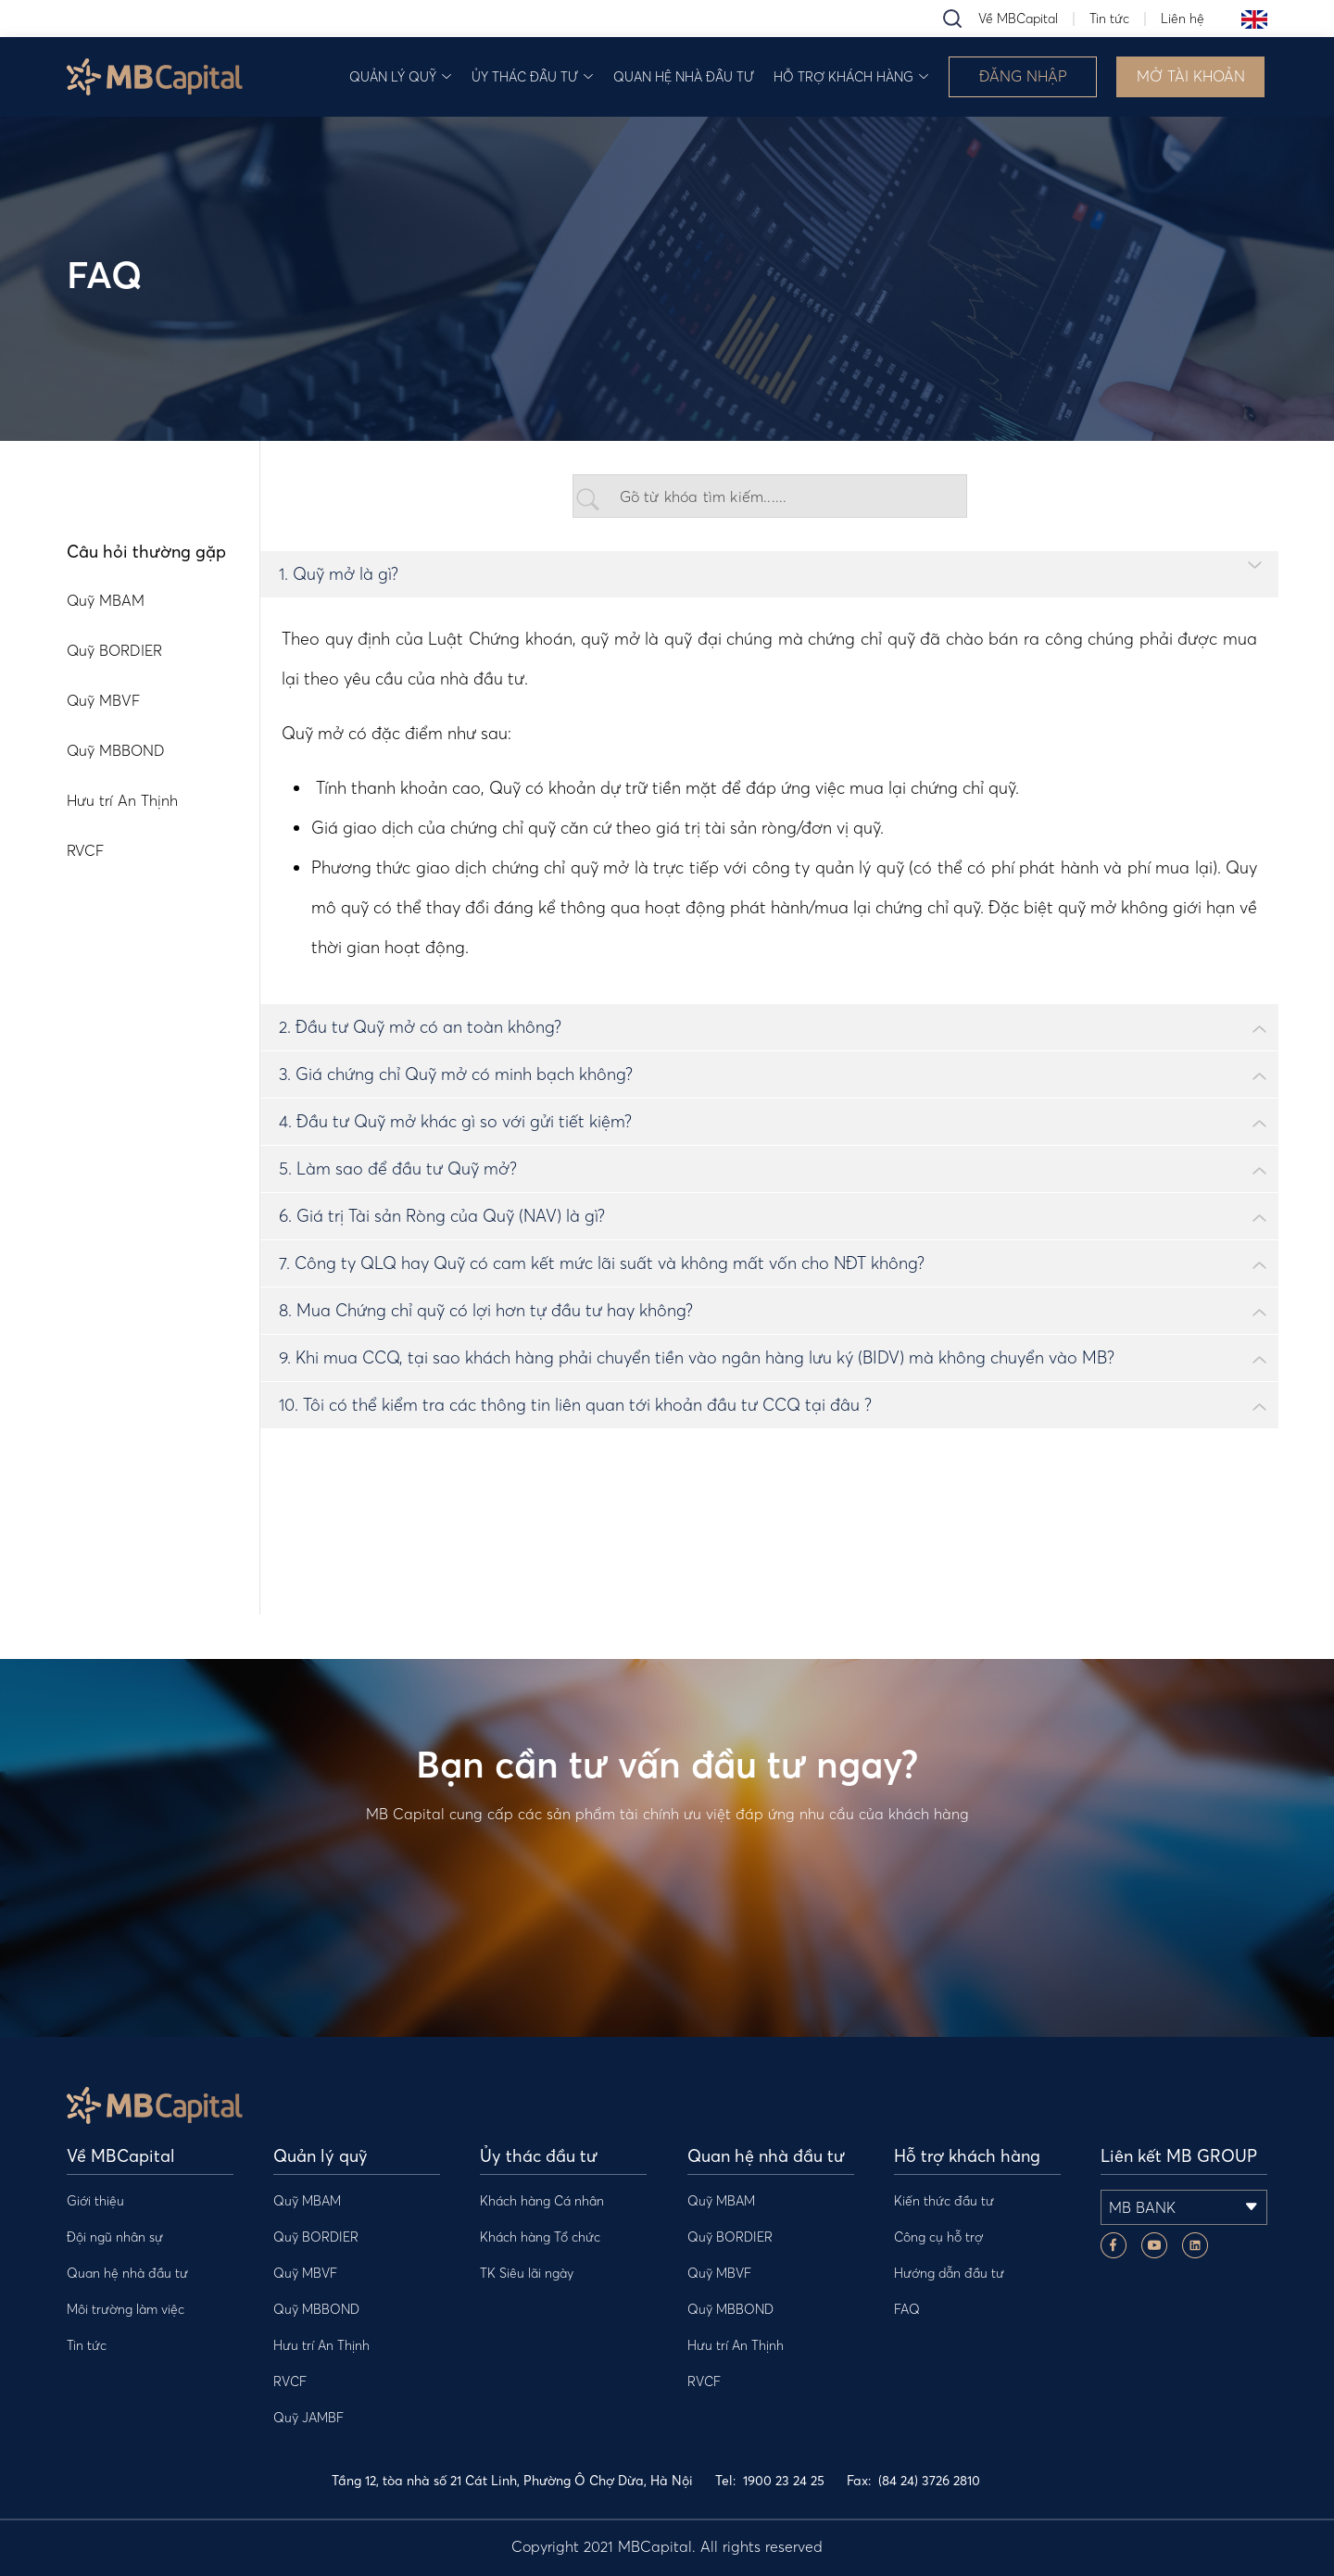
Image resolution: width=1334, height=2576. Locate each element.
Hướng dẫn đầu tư (949, 2273)
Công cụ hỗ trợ (938, 2237)
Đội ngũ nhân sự (115, 2237)
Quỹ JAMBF (308, 2417)
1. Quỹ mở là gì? (338, 573)
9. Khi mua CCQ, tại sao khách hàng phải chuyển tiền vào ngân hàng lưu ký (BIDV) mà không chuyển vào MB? (696, 1357)
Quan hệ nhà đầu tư (683, 77)
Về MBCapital (1018, 18)
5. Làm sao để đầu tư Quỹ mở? (398, 1168)
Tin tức (1109, 18)
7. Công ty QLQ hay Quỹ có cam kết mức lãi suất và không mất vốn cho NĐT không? (602, 1263)
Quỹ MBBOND (316, 2309)
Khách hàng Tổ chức (540, 2237)
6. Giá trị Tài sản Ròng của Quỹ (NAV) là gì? (442, 1215)
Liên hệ (1182, 18)
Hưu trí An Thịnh (321, 2345)
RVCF (290, 2381)
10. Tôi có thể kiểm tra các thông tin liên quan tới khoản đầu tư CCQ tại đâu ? (575, 1404)
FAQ (907, 2309)
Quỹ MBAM (307, 2201)
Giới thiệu (95, 2201)
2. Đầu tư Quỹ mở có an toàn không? (420, 1026)
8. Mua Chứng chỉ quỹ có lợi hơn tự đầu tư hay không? (486, 1310)
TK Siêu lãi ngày (526, 2273)
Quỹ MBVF (305, 2273)
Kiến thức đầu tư (944, 2201)
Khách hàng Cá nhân (542, 2201)
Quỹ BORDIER (316, 2237)
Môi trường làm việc (125, 2309)
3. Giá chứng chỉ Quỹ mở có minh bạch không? (456, 1074)
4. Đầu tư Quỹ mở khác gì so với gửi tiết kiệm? (455, 1121)
